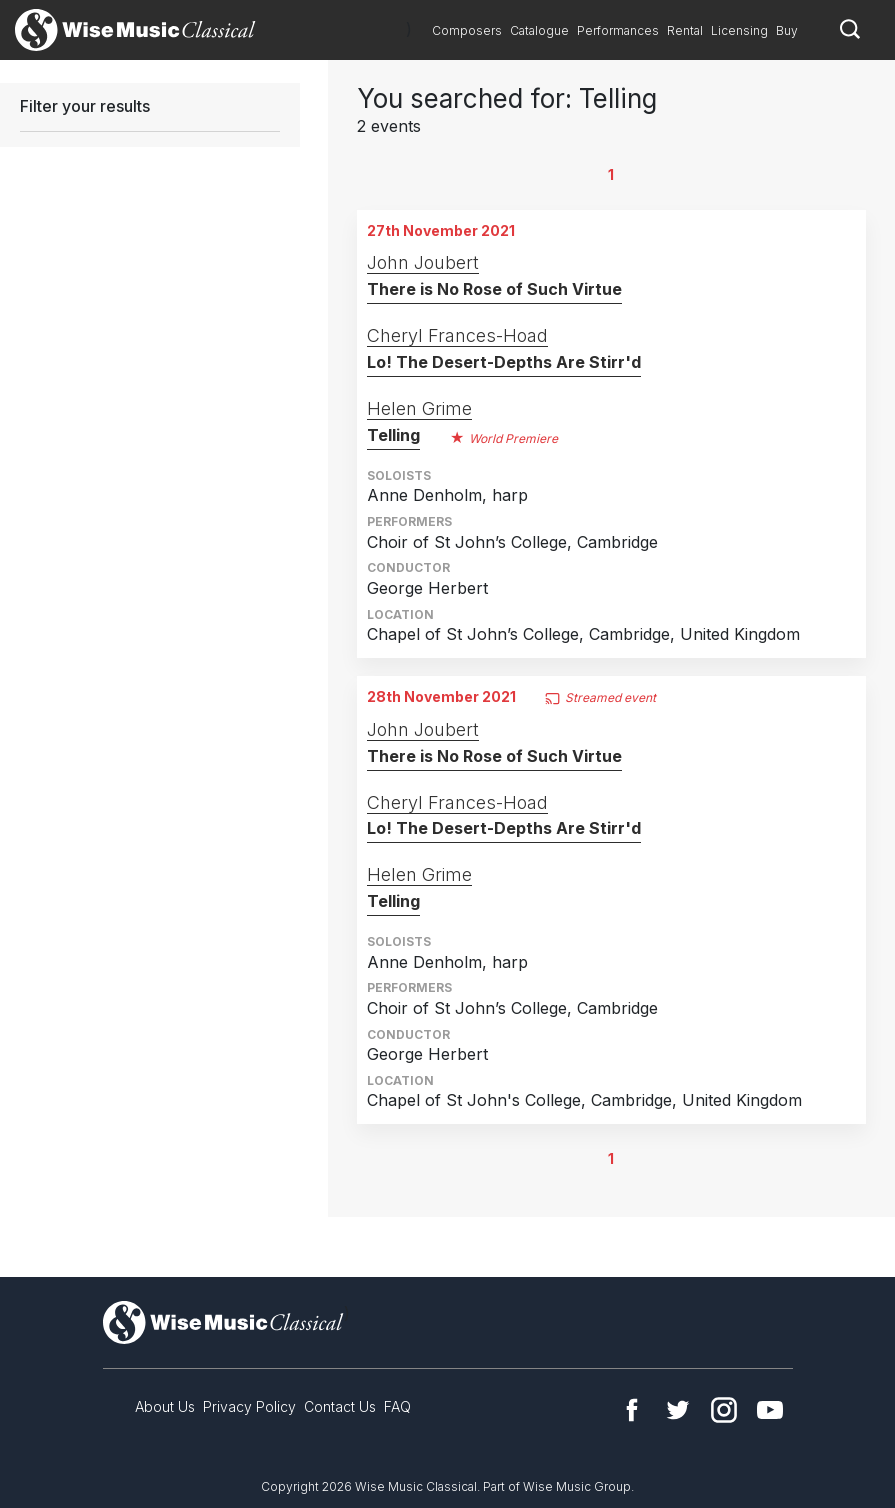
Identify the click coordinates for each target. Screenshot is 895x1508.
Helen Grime (419, 408)
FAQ (397, 1406)
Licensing (739, 30)
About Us (165, 1406)
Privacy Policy (249, 1406)
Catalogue (539, 30)
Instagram (724, 1410)
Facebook (632, 1410)
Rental (685, 30)
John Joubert (423, 262)
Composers (467, 30)
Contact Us (340, 1406)
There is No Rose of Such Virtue (494, 289)
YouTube (770, 1410)
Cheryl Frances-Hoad (457, 335)
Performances (618, 30)
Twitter (678, 1410)
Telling (393, 435)
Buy (787, 30)
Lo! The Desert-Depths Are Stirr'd (504, 362)
